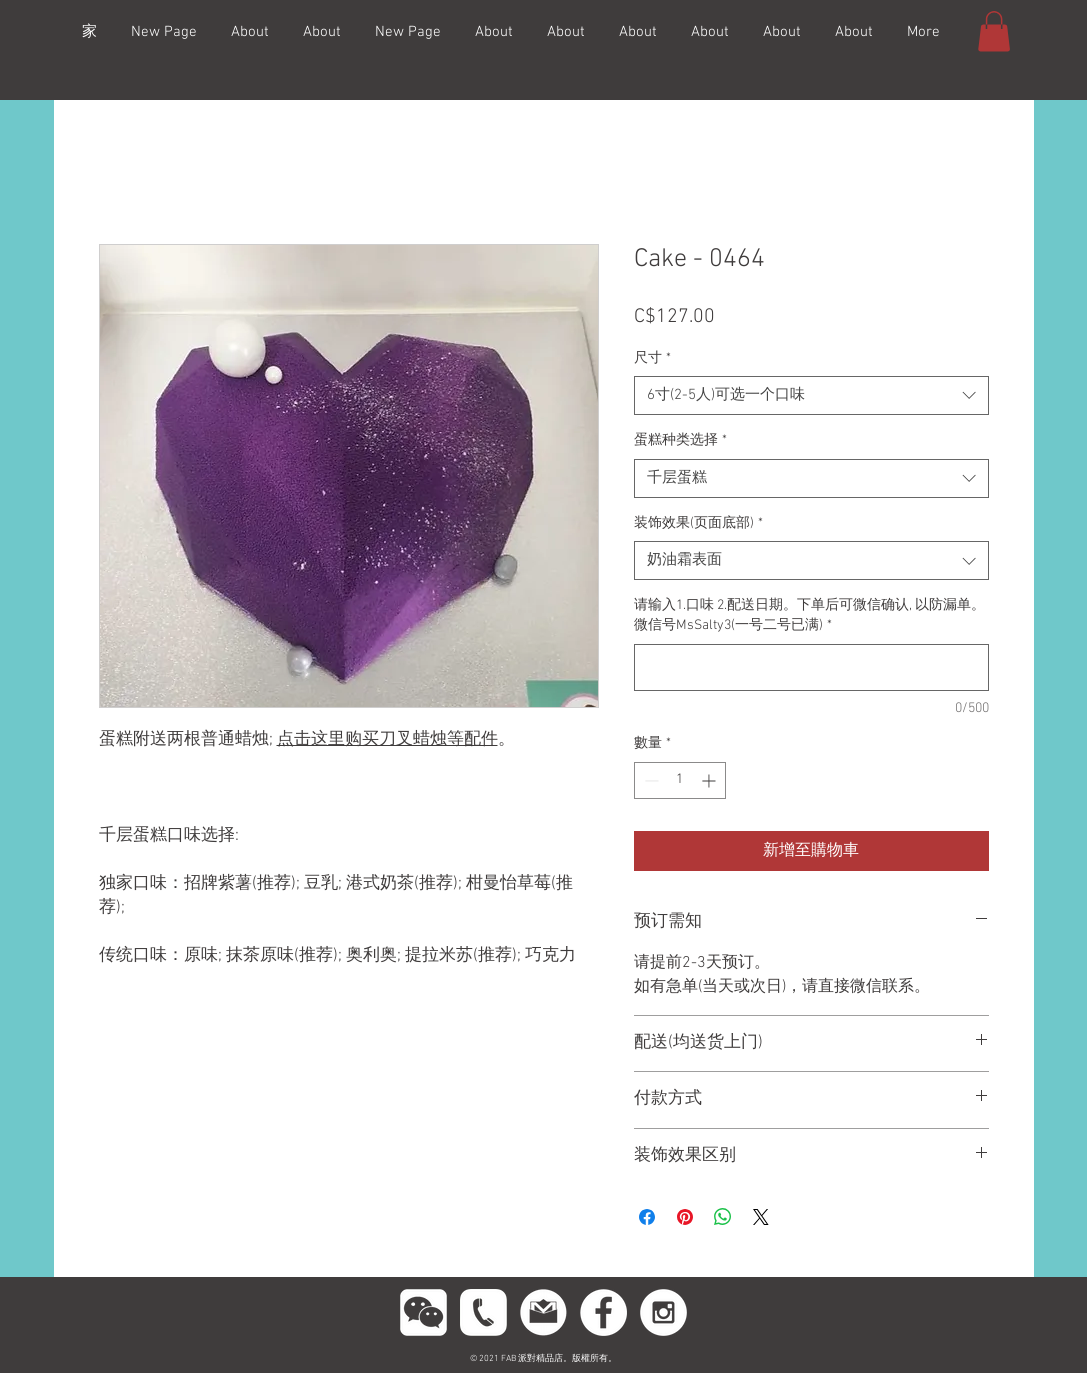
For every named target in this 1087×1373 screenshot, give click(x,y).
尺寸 (652, 358)
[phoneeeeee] (483, 1312)
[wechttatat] (423, 1312)
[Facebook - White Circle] (603, 1312)
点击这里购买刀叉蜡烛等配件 (387, 740)
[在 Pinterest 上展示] (685, 1217)
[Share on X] (761, 1217)
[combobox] (811, 395)
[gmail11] (543, 1312)
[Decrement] (649, 780)
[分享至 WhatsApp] (723, 1217)
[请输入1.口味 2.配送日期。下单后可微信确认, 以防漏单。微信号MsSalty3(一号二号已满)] (811, 667)
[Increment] (710, 780)
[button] (994, 31)
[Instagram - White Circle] (663, 1312)
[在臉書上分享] (647, 1217)
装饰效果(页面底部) (698, 523)
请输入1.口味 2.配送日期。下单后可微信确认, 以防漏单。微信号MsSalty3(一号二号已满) (809, 615)
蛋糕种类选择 (680, 440)
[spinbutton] (680, 780)
